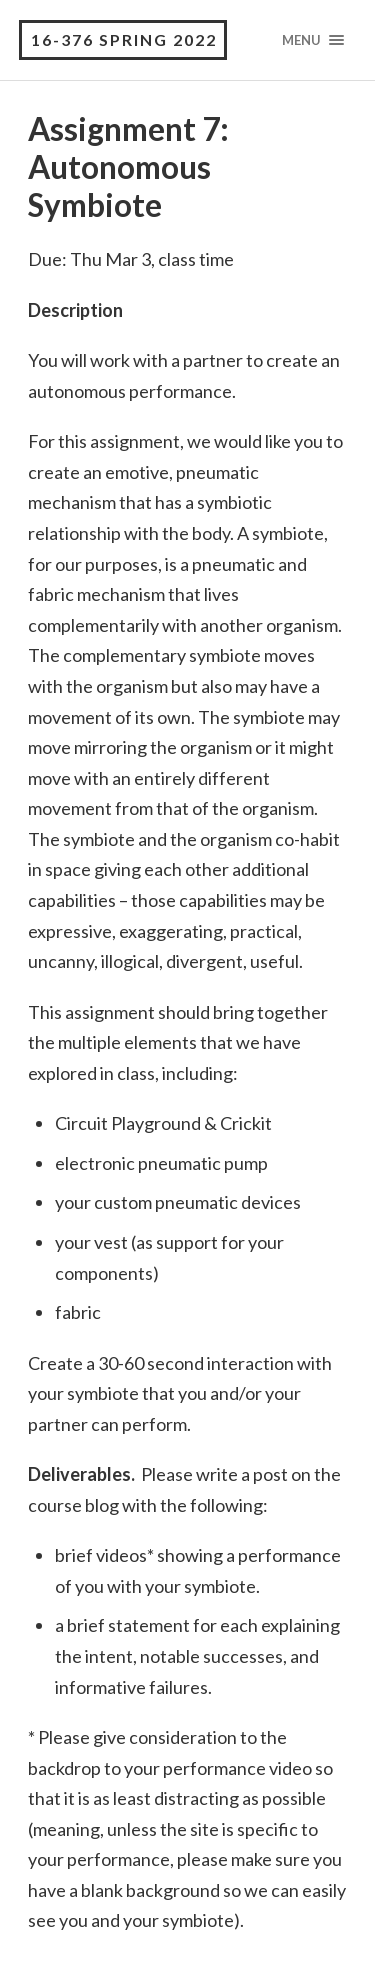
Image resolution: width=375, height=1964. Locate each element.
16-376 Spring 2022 (124, 39)
